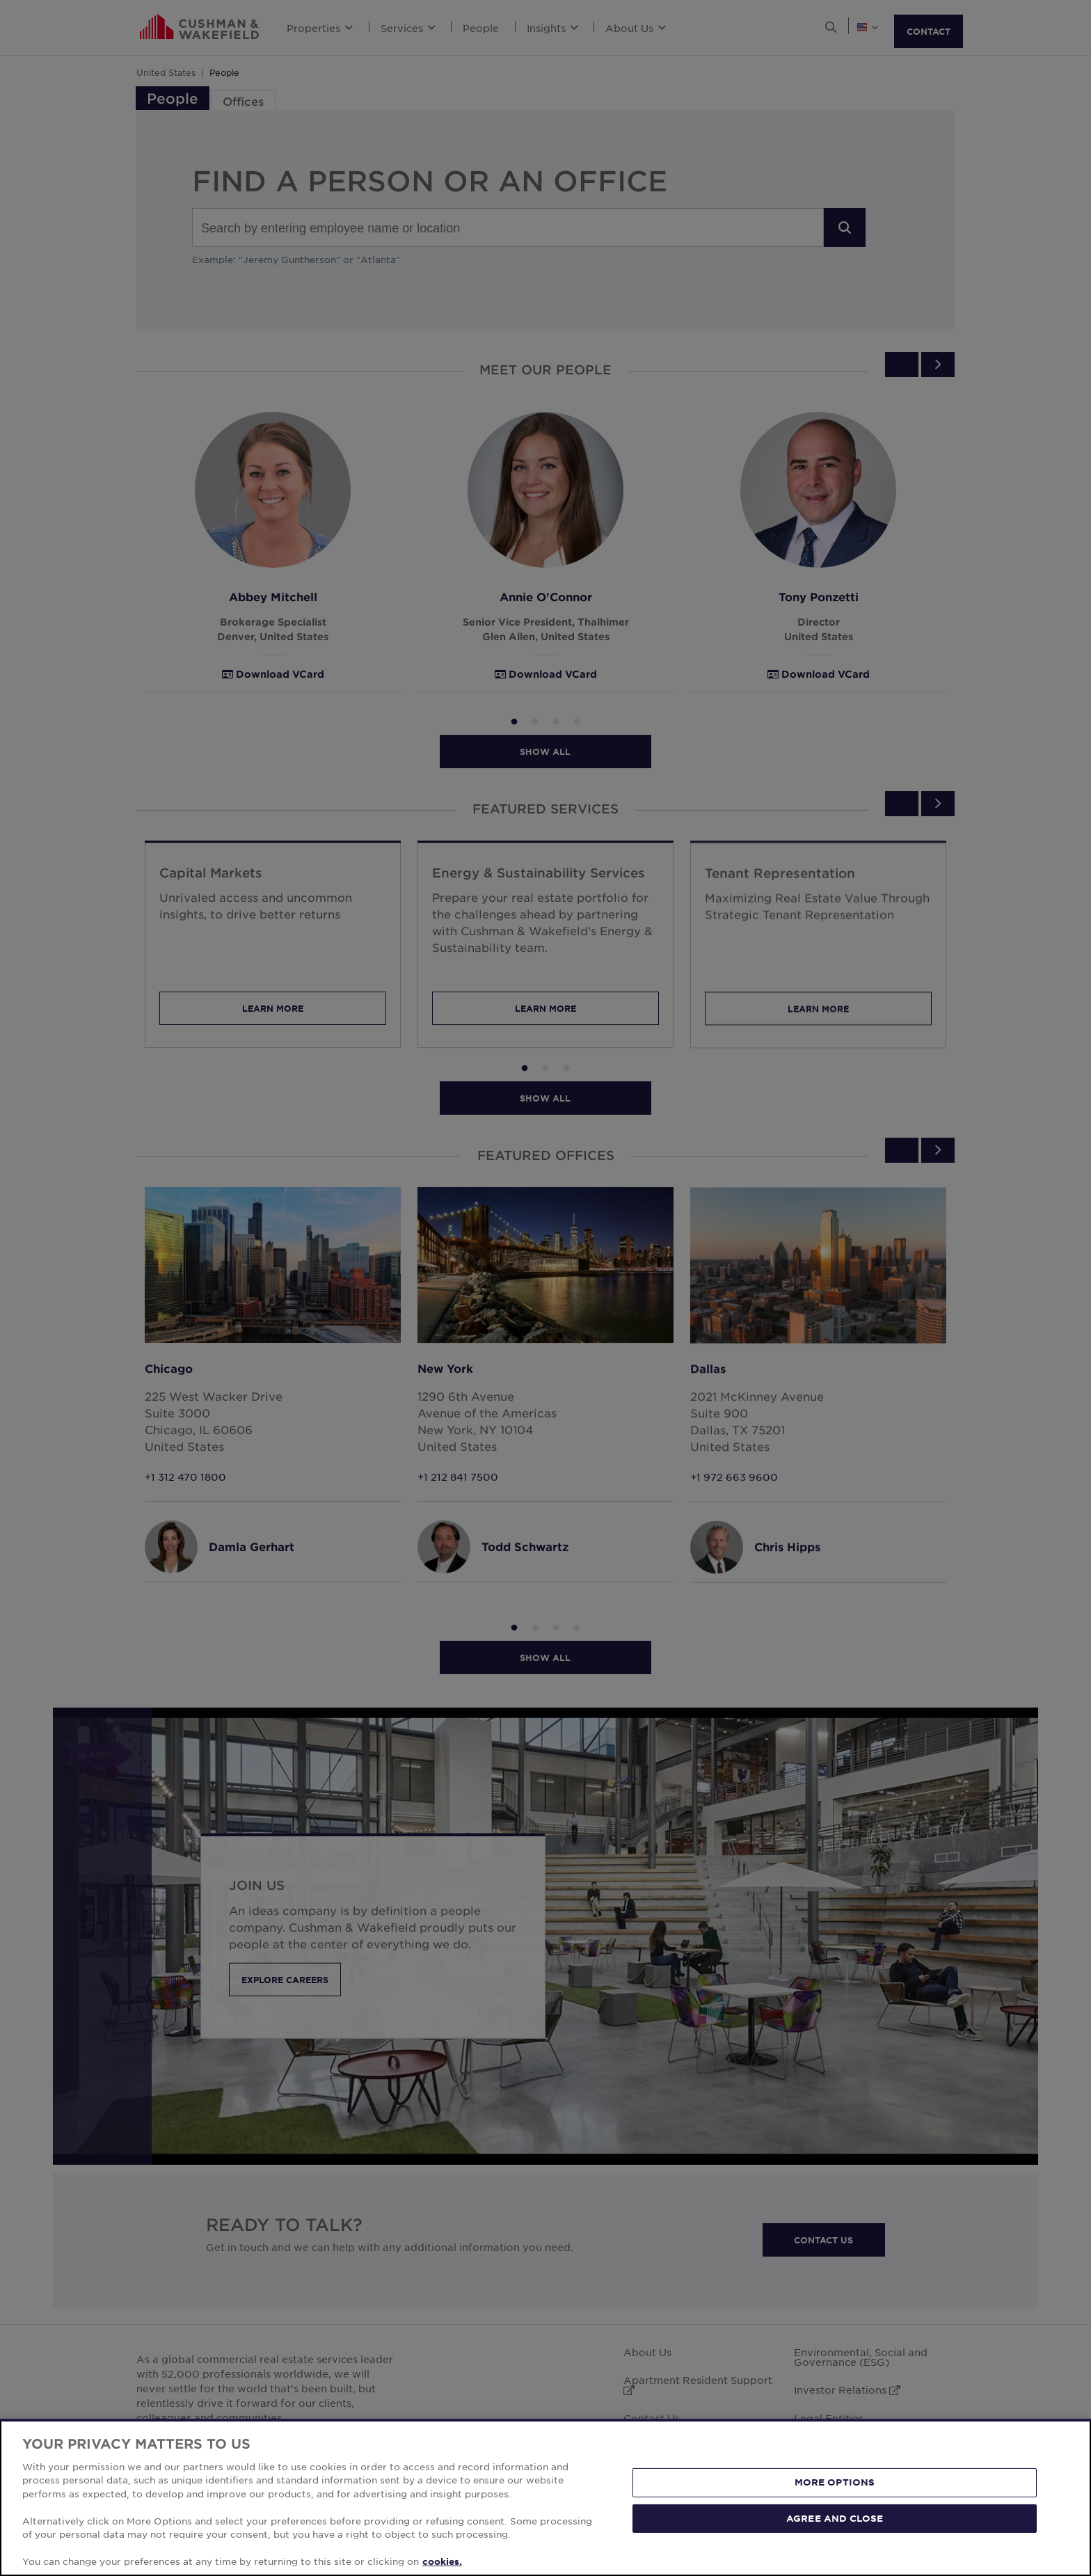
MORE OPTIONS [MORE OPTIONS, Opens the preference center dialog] (835, 2482)
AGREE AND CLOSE (834, 2517)
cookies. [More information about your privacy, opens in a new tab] (442, 2561)
